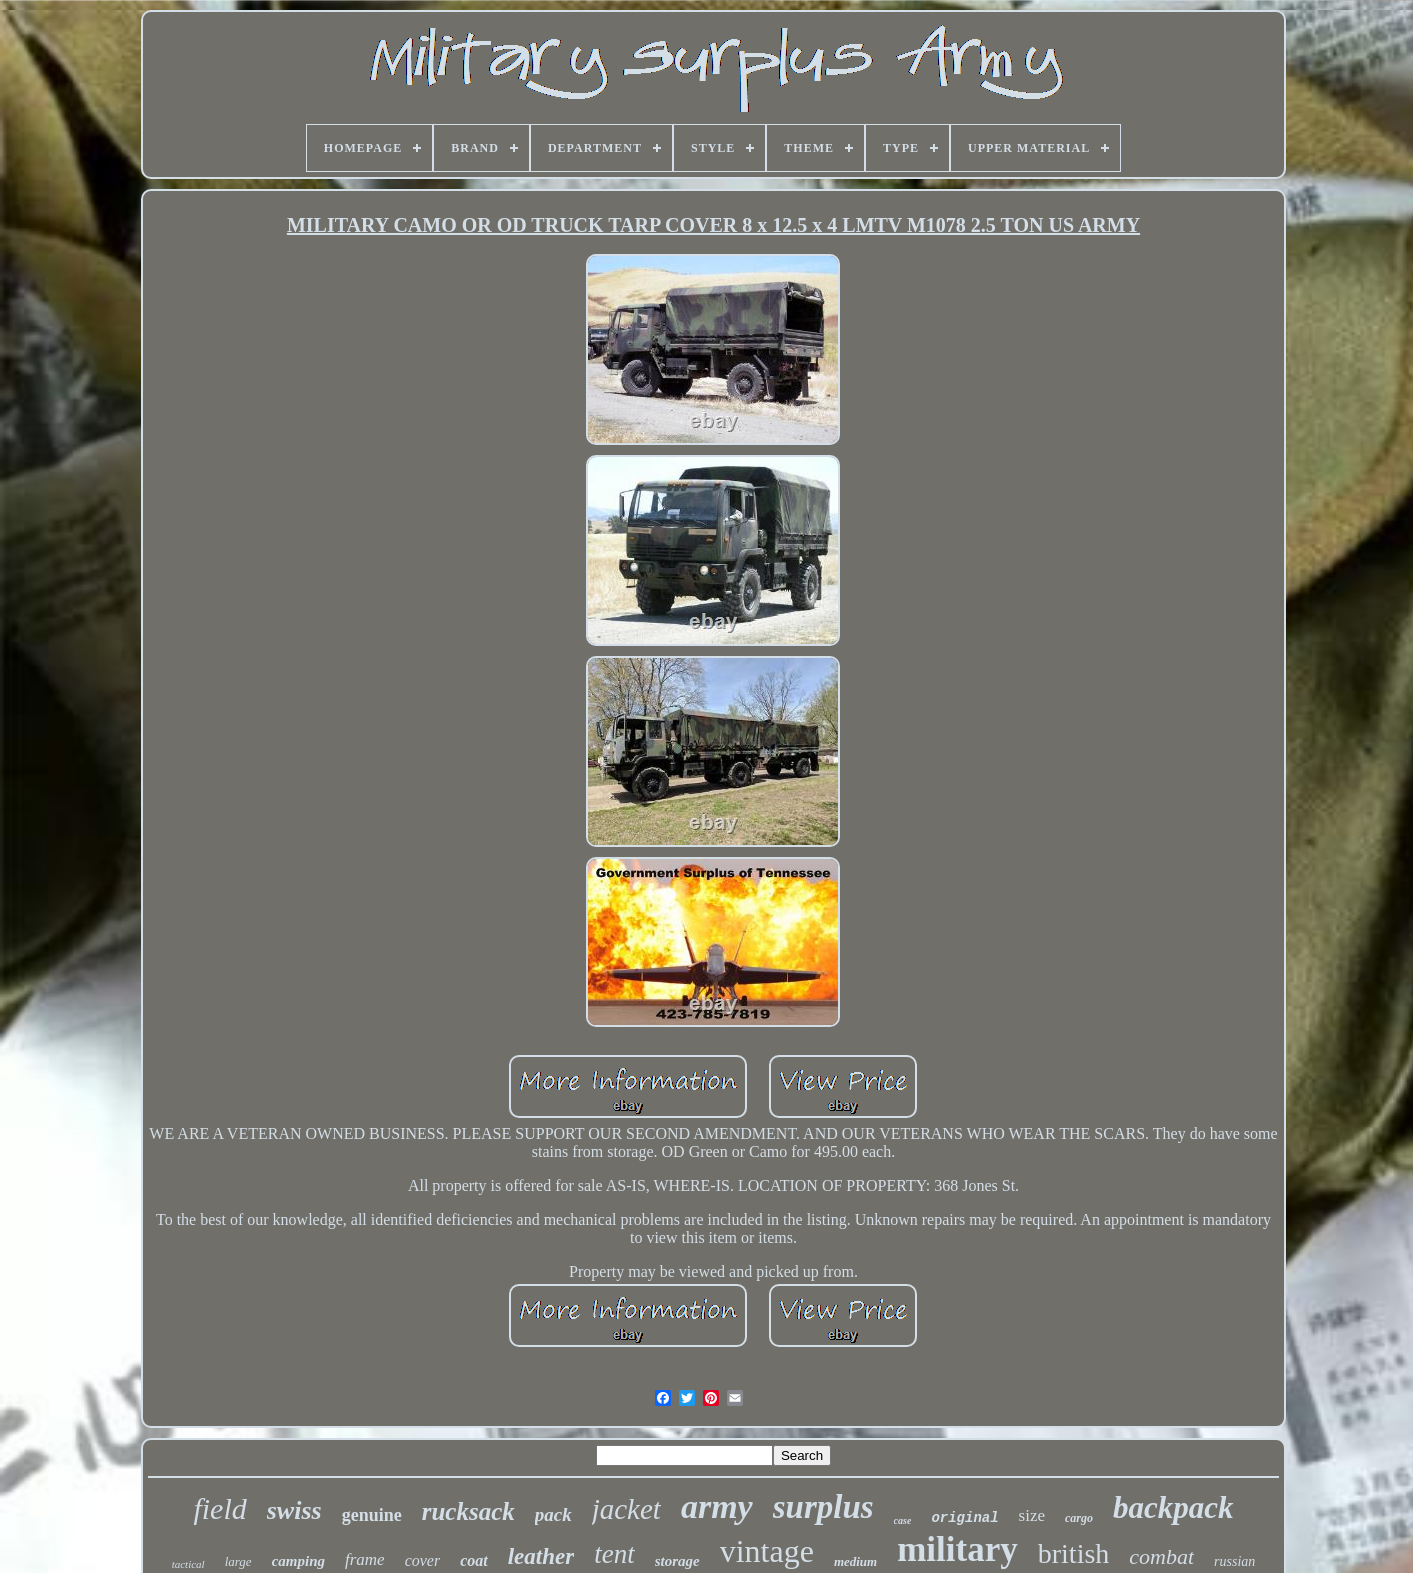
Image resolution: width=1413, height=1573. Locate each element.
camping (298, 1561)
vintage (767, 1551)
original (964, 1518)
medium (855, 1561)
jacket (626, 1509)
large (238, 1561)
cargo (1079, 1518)
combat (1161, 1556)
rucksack (468, 1511)
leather (541, 1556)
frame (365, 1559)
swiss (294, 1510)
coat (474, 1560)
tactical (188, 1564)
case (903, 1520)
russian (1234, 1561)
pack (553, 1514)
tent (614, 1554)
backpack (1173, 1507)
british (1074, 1553)
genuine (372, 1515)
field (219, 1508)
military (957, 1549)
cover (423, 1560)
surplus (823, 1507)
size (1032, 1515)
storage (677, 1561)
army (717, 1506)
